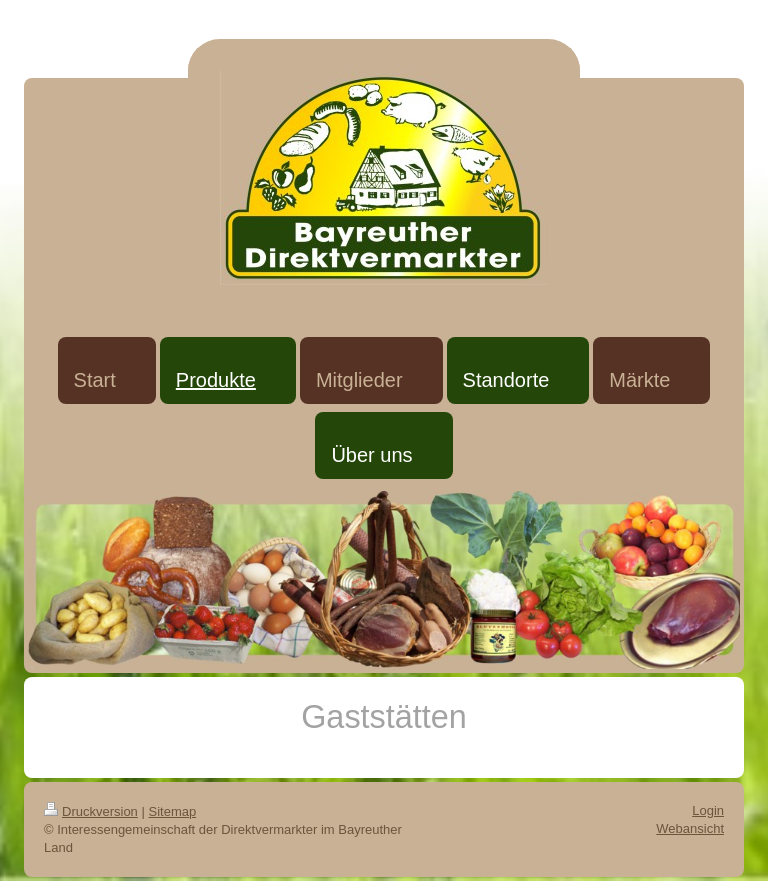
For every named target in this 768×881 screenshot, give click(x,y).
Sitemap (173, 811)
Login (708, 810)
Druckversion (91, 811)
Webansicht (690, 828)
